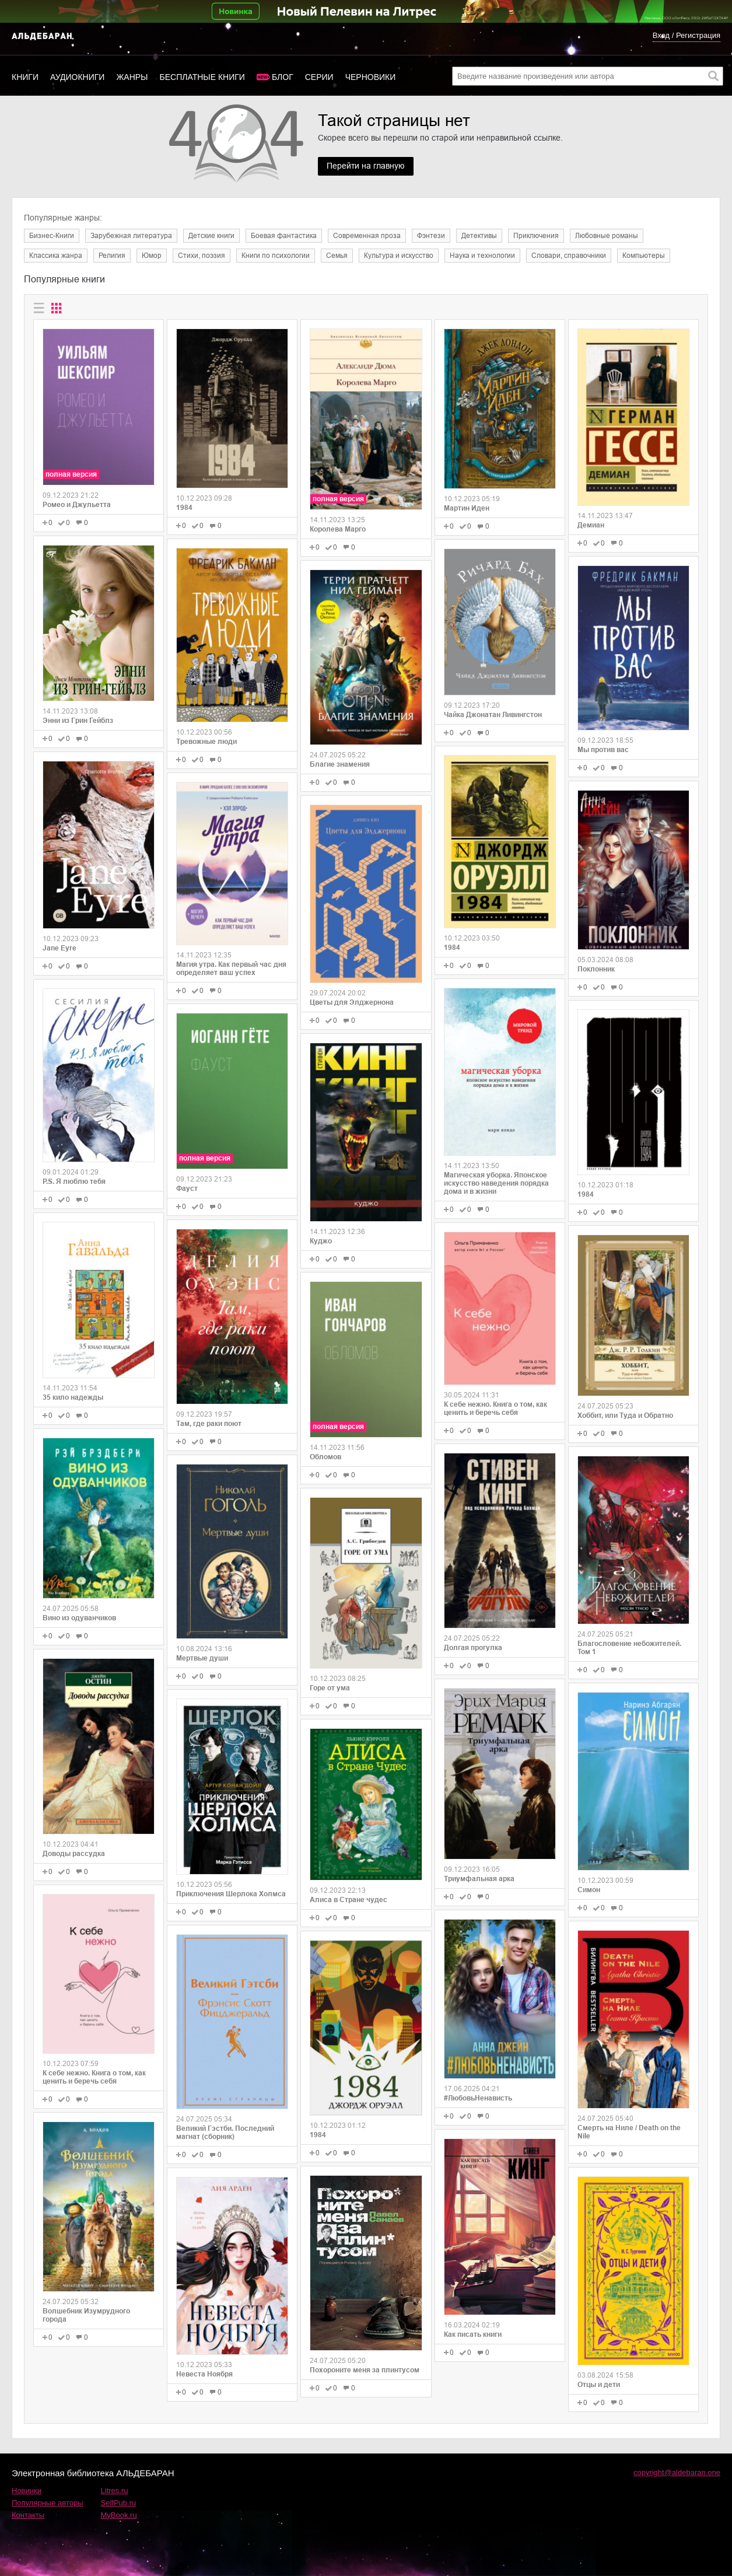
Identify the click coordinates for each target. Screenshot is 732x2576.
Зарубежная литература (131, 236)
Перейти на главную (366, 166)
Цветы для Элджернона (352, 1002)
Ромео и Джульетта (77, 505)
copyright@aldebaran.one (676, 2472)
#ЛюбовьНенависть (478, 2098)
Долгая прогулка (473, 1648)
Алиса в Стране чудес (348, 1900)
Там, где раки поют (208, 1424)
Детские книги (211, 236)
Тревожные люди (206, 742)
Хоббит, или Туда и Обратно (625, 1415)
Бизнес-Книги (51, 236)
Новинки (26, 2490)
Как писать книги (473, 2334)
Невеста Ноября (204, 2374)
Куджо (321, 1241)
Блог (282, 77)
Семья (337, 255)
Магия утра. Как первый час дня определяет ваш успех (231, 968)
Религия (112, 255)
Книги (25, 77)
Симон (588, 1890)
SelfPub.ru (118, 2502)
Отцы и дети (598, 2385)
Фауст (187, 1188)
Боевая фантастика (284, 236)
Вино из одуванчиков (79, 1618)
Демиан (590, 525)
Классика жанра (55, 255)
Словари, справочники (568, 255)
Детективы (479, 236)
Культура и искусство (398, 255)
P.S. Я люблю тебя (74, 1181)
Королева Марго (338, 529)
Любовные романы (606, 236)
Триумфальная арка (479, 1879)
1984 (184, 508)
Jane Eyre (59, 948)
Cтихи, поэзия (201, 255)
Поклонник (596, 969)
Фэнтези (431, 236)
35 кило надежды (73, 1397)
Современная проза (367, 236)
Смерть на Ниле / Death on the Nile (629, 2132)
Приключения (536, 236)
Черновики (370, 77)
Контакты (28, 2515)
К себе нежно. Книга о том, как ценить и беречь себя (94, 2077)
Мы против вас (603, 750)
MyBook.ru (119, 2515)
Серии (319, 77)
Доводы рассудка (74, 1854)
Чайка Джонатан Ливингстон (493, 715)
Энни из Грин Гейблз (78, 720)
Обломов (325, 1457)
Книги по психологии (275, 255)
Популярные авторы (47, 2502)
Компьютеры (643, 255)
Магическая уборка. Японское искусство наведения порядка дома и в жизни (496, 1183)
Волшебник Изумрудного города (86, 2315)
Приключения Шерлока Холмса (231, 1894)
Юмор (152, 255)
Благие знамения (340, 764)
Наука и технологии (482, 255)
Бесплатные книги (202, 77)
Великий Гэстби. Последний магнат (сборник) (225, 2132)
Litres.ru (114, 2490)
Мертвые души (202, 1658)
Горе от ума (330, 1688)
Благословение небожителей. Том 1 (629, 1648)
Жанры (132, 77)
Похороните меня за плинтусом (364, 2370)
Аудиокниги (77, 77)
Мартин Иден (466, 508)
